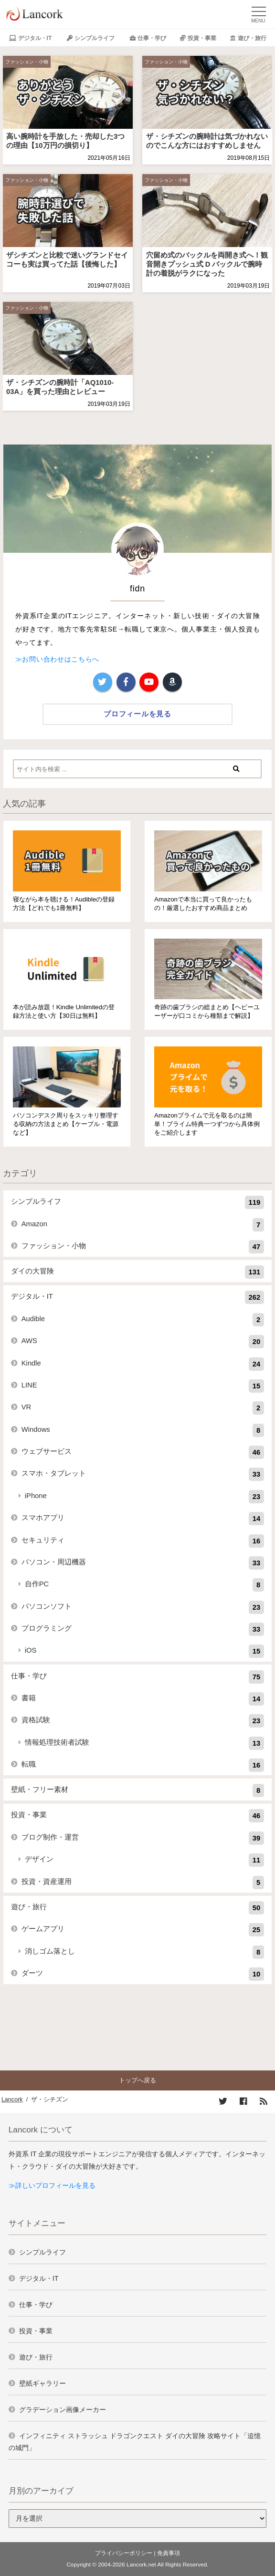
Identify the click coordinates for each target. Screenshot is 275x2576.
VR (142, 1408)
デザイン (144, 1860)
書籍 (142, 1699)
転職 (142, 1765)
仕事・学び (152, 38)
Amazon (142, 1224)
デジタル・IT (35, 38)
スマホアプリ (142, 1518)
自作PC (144, 1585)
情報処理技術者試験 (144, 1743)
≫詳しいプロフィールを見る (52, 2185)
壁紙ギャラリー (42, 2383)
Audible (142, 1319)
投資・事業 (202, 38)
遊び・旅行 (252, 38)
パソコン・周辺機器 (142, 1563)
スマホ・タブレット (142, 1474)
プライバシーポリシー (123, 2553)
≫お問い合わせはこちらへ (57, 659)
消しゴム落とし (144, 1952)
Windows (142, 1430)
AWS (142, 1341)
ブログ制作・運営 (142, 1838)
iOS (144, 1651)
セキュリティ (142, 1541)
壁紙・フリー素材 (137, 1790)
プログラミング (142, 1629)
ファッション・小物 (26, 61)
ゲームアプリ (142, 1929)
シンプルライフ (94, 38)
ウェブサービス (142, 1452)
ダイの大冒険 (137, 1272)
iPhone (144, 1496)
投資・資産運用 (142, 1882)
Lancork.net (141, 2564)
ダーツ (142, 1974)
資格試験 (142, 1721)
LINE (142, 1386)
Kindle (142, 1364)
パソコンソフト (142, 1607)
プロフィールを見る (137, 714)
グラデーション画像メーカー (62, 2409)
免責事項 (168, 2553)
